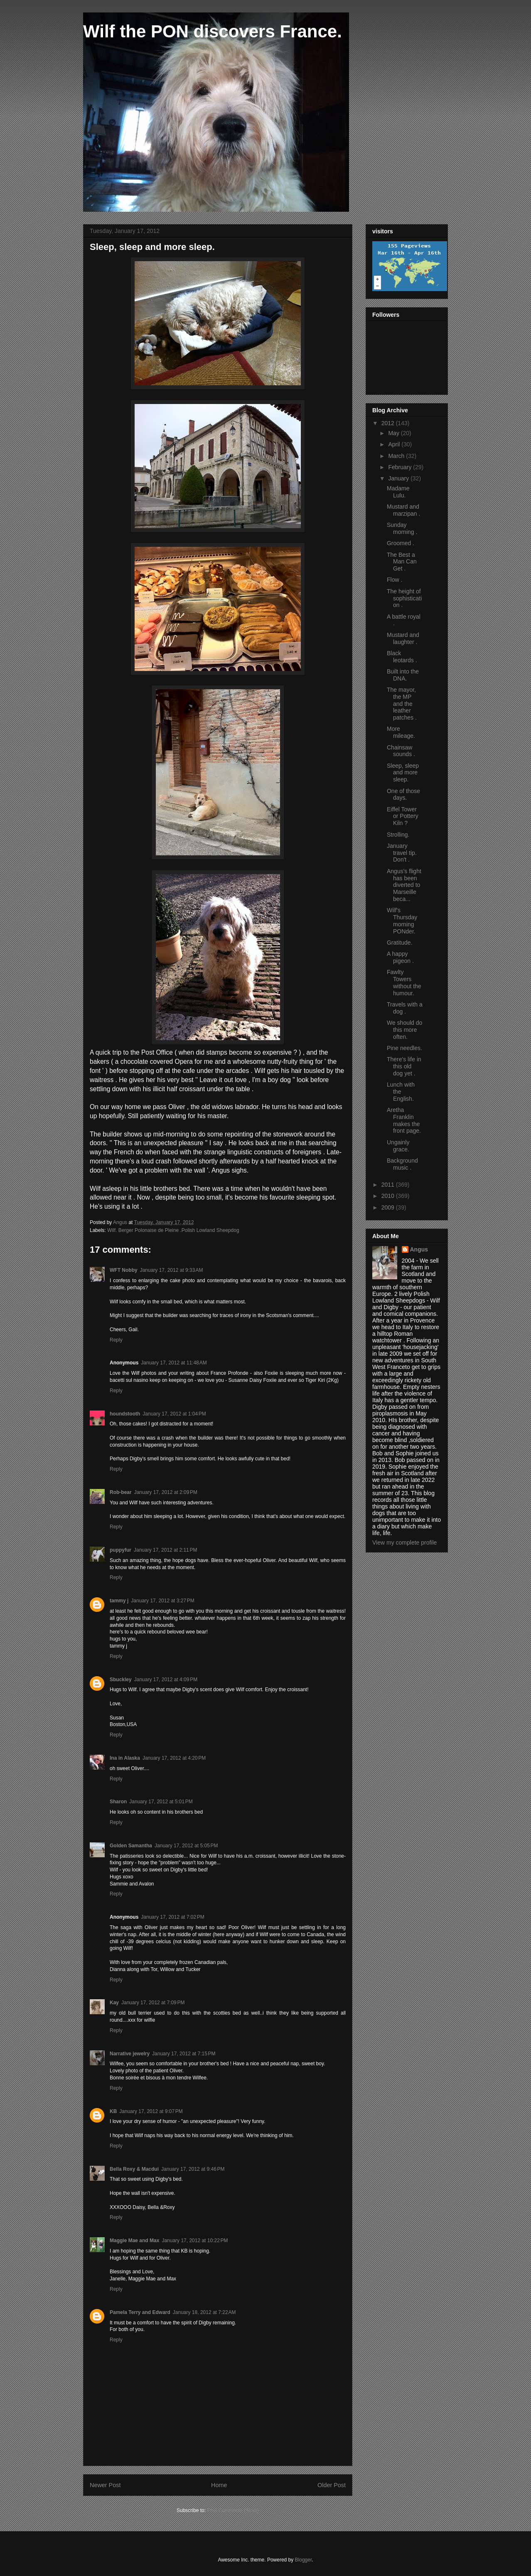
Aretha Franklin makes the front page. (404, 1120)
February (400, 467)
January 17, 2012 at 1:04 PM (174, 1414)
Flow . (394, 579)
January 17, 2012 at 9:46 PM (192, 2169)
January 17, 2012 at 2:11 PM (165, 1550)
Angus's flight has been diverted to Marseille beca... (404, 885)
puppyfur (120, 1550)
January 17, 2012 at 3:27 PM (162, 1601)
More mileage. (401, 732)
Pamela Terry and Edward (140, 2312)
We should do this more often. (404, 1029)
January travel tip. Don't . (402, 852)
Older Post (331, 2485)
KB (113, 2111)
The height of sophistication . (404, 598)
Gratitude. (399, 942)
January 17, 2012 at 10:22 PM (195, 2240)
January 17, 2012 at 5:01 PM (160, 1802)
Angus (419, 1249)
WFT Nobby (124, 1270)
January (399, 478)
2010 (388, 1196)
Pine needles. (404, 1048)
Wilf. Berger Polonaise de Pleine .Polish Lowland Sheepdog (173, 1230)
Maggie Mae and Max (134, 2240)
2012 (388, 423)
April (394, 444)
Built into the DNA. (403, 675)
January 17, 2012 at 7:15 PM (183, 2054)
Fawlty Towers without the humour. (404, 982)
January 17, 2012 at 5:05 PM (186, 1846)
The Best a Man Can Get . (402, 561)
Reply (116, 1340)
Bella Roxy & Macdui (134, 2169)
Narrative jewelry (130, 2054)
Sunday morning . (402, 528)
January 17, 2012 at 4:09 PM (165, 1679)
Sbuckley (121, 1679)
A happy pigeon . (400, 957)
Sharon (118, 1802)
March (397, 456)
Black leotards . (402, 657)
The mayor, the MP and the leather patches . (402, 703)
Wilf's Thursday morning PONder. (402, 920)
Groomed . (400, 543)
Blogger (303, 2560)
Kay (114, 2002)
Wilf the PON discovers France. (212, 31)
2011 (388, 1184)
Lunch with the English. (401, 1091)
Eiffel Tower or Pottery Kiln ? (402, 816)
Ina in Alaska (125, 1758)
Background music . (402, 1164)
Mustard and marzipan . (403, 510)
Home (219, 2485)
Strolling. (398, 834)
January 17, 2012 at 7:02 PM (172, 1917)
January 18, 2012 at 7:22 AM (204, 2312)
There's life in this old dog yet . (404, 1066)
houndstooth (125, 1414)
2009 (388, 1207)
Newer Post (105, 2485)
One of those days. (403, 794)
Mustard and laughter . (403, 638)
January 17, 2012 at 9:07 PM (150, 2111)
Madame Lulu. (398, 492)
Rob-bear (121, 1492)
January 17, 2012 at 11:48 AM (173, 1363)
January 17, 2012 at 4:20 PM (174, 1758)
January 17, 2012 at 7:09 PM (152, 2002)
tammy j (119, 1601)
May (394, 433)
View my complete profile (404, 1542)
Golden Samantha (131, 1846)
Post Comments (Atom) (233, 2510)
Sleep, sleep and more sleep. (403, 772)
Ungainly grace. (398, 1146)
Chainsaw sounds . (401, 751)
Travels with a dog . (405, 1008)
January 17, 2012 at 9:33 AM (171, 1270)
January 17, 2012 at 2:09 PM (165, 1492)
